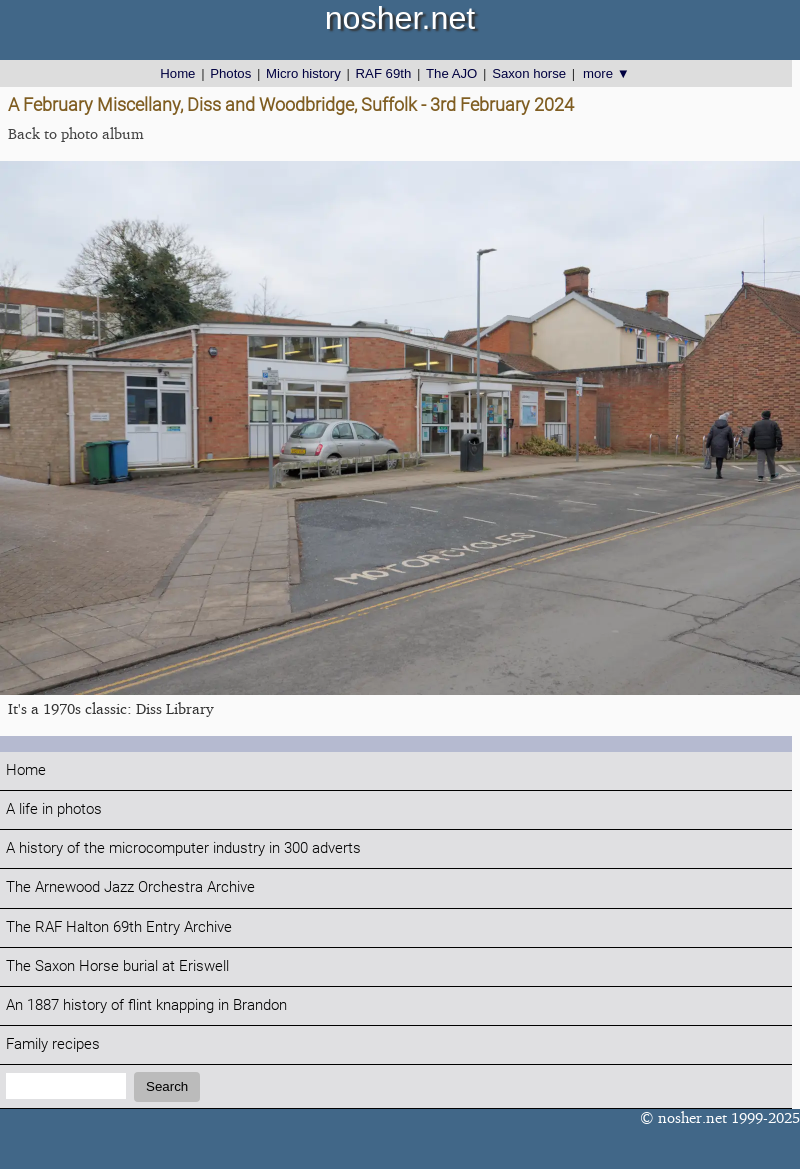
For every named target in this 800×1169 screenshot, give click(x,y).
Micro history (303, 73)
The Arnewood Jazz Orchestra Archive (130, 887)
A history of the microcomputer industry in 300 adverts (183, 848)
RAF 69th (384, 73)
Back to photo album (76, 133)
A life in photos (54, 809)
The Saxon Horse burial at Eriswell (117, 966)
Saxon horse (529, 73)
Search (167, 1086)
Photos (230, 73)
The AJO (451, 73)
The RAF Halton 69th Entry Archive (119, 927)
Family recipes (53, 1044)
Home (177, 73)
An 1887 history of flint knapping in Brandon (146, 1005)
